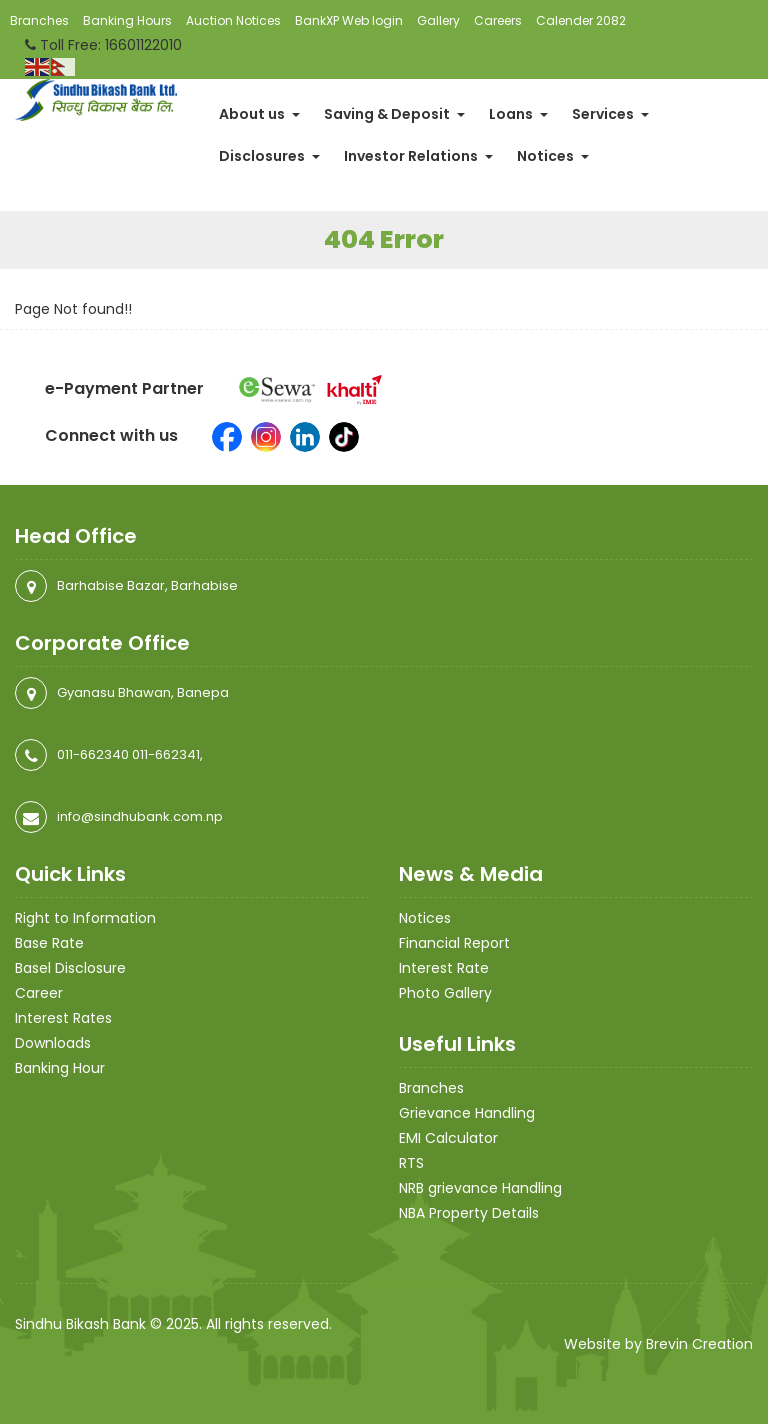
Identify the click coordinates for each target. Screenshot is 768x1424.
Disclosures (269, 156)
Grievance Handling (467, 1113)
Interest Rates (63, 1018)
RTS (411, 1163)
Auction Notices (233, 20)
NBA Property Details (469, 1213)
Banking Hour (60, 1068)
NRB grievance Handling (480, 1188)
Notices (553, 156)
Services (610, 114)
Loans (518, 114)
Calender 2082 (581, 20)
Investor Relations (418, 156)
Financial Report (454, 943)
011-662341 (166, 754)
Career (39, 993)
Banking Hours (127, 20)
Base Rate (49, 943)
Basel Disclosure (70, 968)
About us (259, 114)
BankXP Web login (349, 20)
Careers (498, 20)
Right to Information (85, 918)
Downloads (53, 1043)
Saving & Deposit (394, 114)
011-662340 (93, 754)
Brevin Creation (699, 1344)
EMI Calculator (448, 1138)
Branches (39, 20)
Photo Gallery (445, 993)
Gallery (438, 20)
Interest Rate (444, 968)
